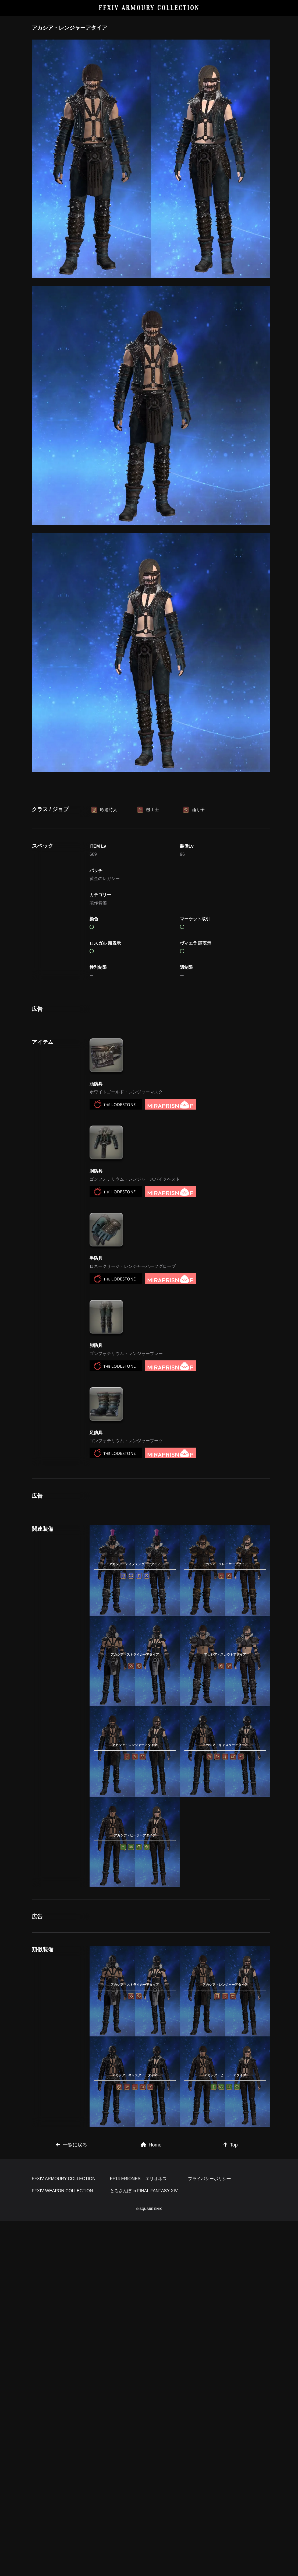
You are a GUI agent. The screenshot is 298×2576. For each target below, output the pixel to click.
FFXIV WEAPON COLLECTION (62, 2545)
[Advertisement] (151, 827)
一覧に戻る (71, 2424)
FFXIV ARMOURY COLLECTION (149, 8)
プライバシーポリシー (209, 2533)
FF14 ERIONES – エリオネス (138, 2533)
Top (231, 2424)
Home (151, 2424)
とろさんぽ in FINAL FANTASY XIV (144, 2545)
